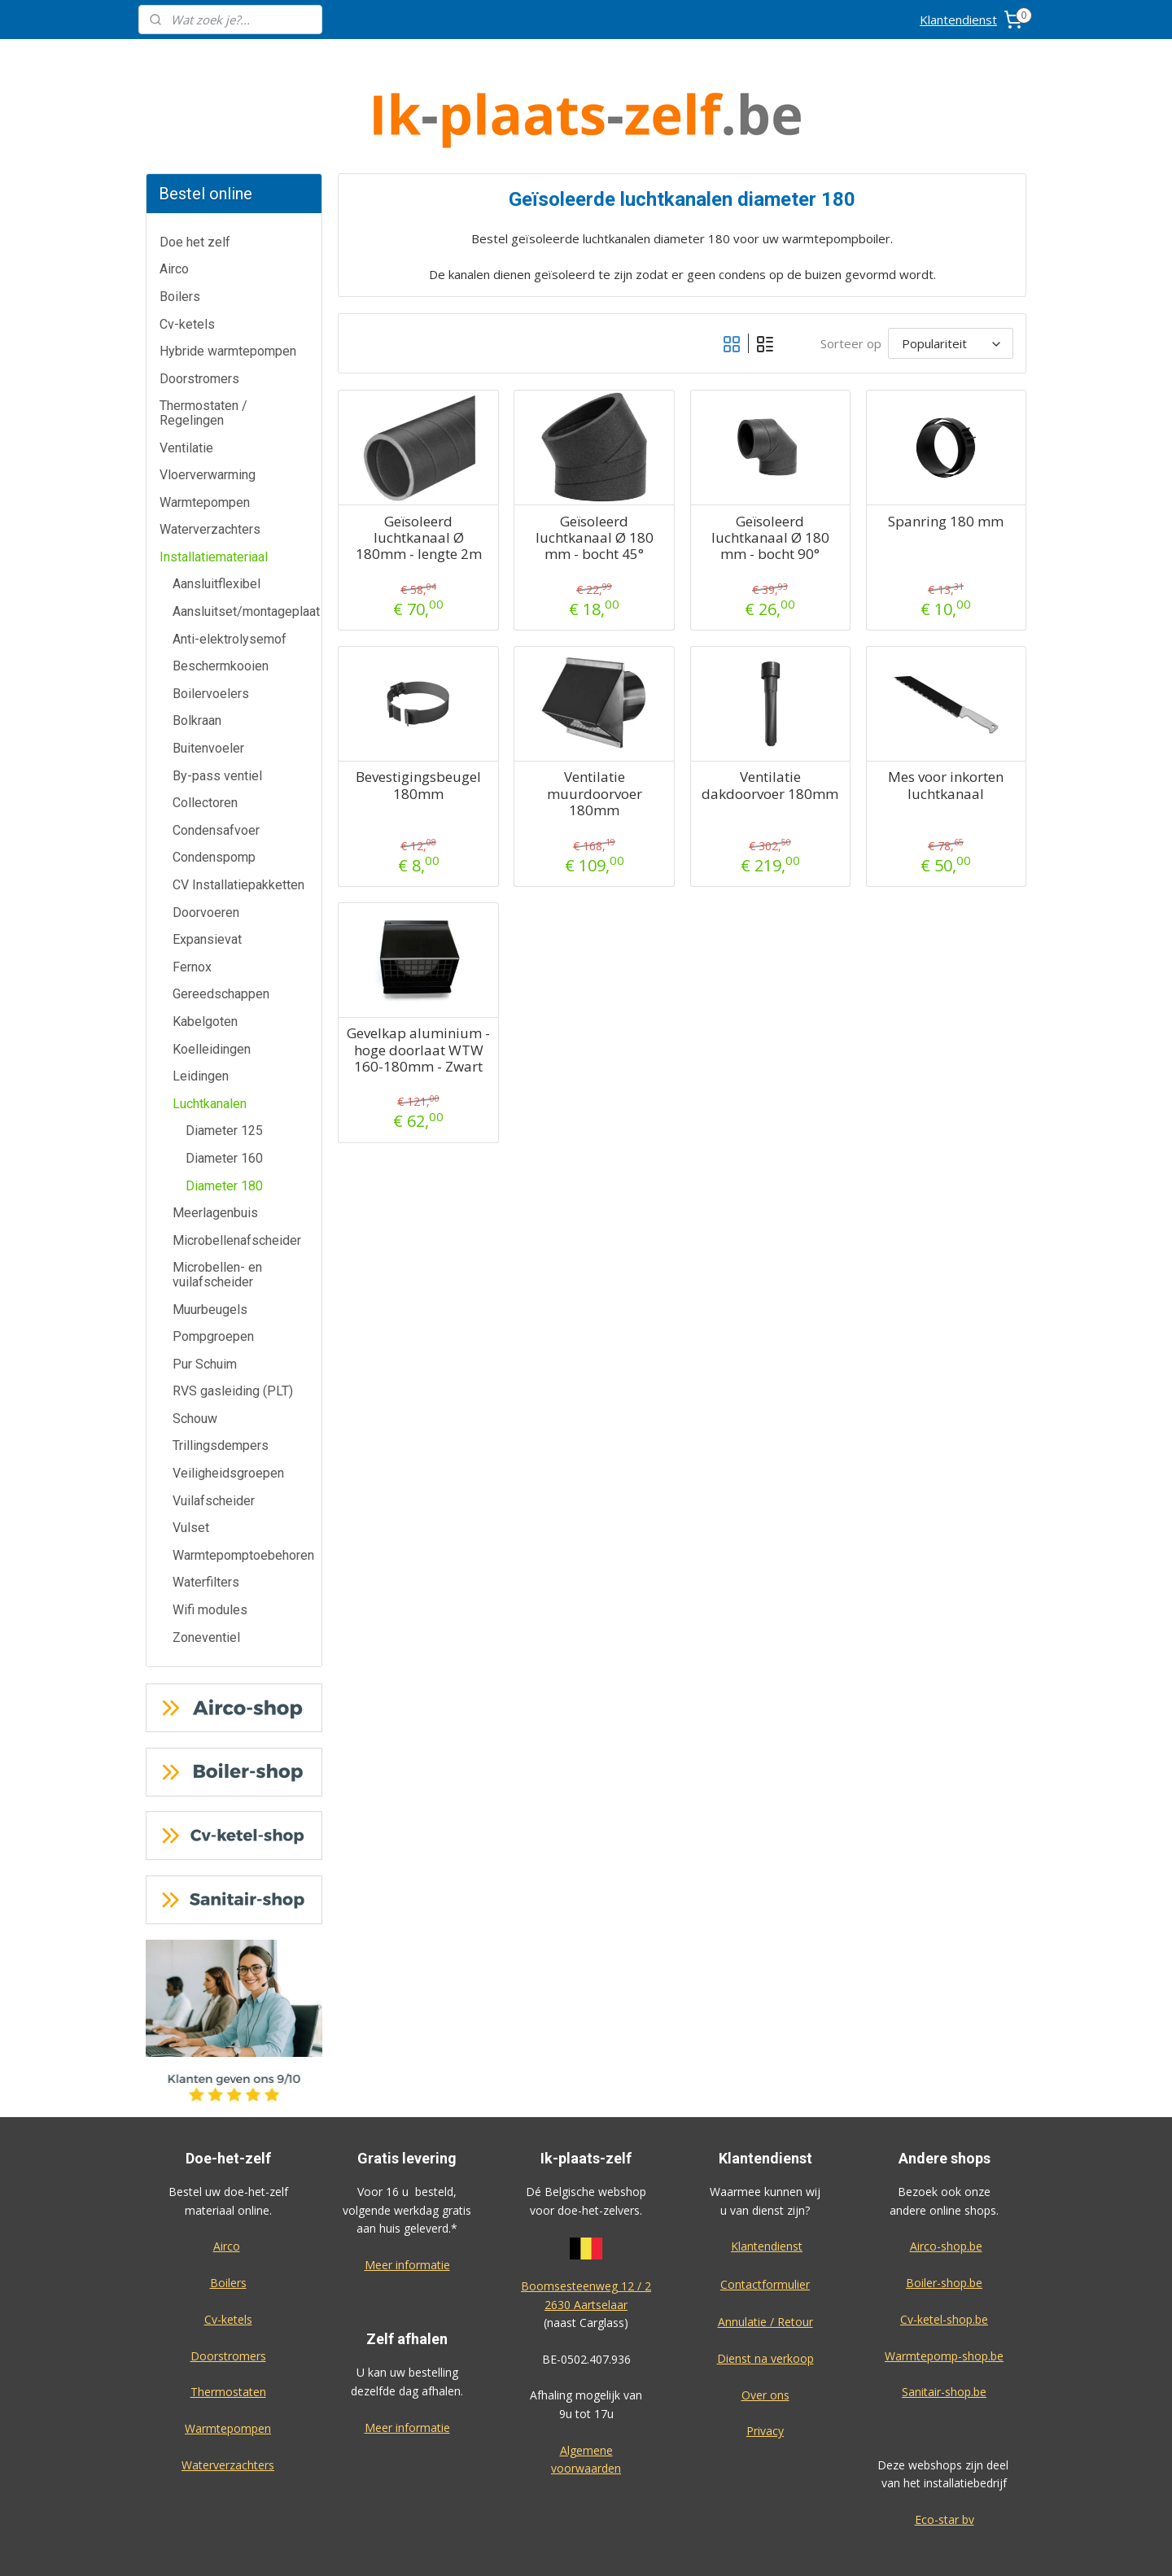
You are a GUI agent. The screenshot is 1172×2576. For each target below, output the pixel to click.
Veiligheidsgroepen (228, 1412)
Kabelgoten (205, 960)
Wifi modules (210, 1549)
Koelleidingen (212, 988)
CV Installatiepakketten (238, 824)
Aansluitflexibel (216, 522)
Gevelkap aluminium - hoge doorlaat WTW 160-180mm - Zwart (418, 989)
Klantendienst (958, 19)
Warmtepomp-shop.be (944, 2295)
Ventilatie (186, 387)
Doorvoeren (206, 851)
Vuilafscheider (214, 1439)
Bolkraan (197, 659)
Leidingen (201, 1015)
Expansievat (207, 878)
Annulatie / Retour (765, 2260)
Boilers (180, 235)
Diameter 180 (224, 1125)
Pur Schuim (205, 1303)
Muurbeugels (210, 1248)
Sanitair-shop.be (944, 2330)
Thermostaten (228, 2330)
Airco (174, 208)
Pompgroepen (213, 1275)
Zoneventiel (206, 1576)
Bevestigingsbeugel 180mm (418, 724)
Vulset (191, 1466)
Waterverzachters (210, 468)
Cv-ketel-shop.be (944, 2258)
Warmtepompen (205, 441)
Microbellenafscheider (237, 1179)
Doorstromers (199, 317)
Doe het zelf (195, 181)
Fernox (192, 906)
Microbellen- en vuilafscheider (217, 1213)
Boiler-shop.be (944, 2221)
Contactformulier (765, 2223)
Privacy (765, 2369)
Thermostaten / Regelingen (203, 352)
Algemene (586, 2389)
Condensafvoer (216, 769)
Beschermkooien (221, 605)
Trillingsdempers (221, 1384)
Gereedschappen (221, 933)
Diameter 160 (224, 1097)
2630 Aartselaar (586, 2243)
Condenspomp (214, 796)
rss (672, 2546)
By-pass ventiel (217, 715)
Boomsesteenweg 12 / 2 (586, 2225)
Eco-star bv (944, 2458)
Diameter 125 (224, 1069)
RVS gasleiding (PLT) (233, 1330)
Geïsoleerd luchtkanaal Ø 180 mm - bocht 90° (770, 477)
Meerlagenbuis (215, 1151)
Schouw (195, 1357)
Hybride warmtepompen (228, 290)
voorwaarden (586, 2407)
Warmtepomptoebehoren (243, 1494)
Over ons (765, 2334)
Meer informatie (407, 2203)
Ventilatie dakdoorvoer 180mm (770, 724)
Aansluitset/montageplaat (246, 550)
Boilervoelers (211, 632)
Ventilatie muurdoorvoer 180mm (593, 733)
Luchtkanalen (210, 1042)
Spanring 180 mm (946, 460)
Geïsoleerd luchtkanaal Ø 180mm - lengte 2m (418, 477)
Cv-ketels (187, 263)
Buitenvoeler (208, 687)
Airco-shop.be (946, 2185)
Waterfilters (206, 1521)
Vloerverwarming (208, 413)
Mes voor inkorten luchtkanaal (946, 724)
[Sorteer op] (950, 282)
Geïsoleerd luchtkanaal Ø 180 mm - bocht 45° (594, 477)
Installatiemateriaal (214, 496)
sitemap (637, 2546)
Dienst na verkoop (765, 2297)
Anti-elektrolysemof (229, 578)
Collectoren (205, 741)
